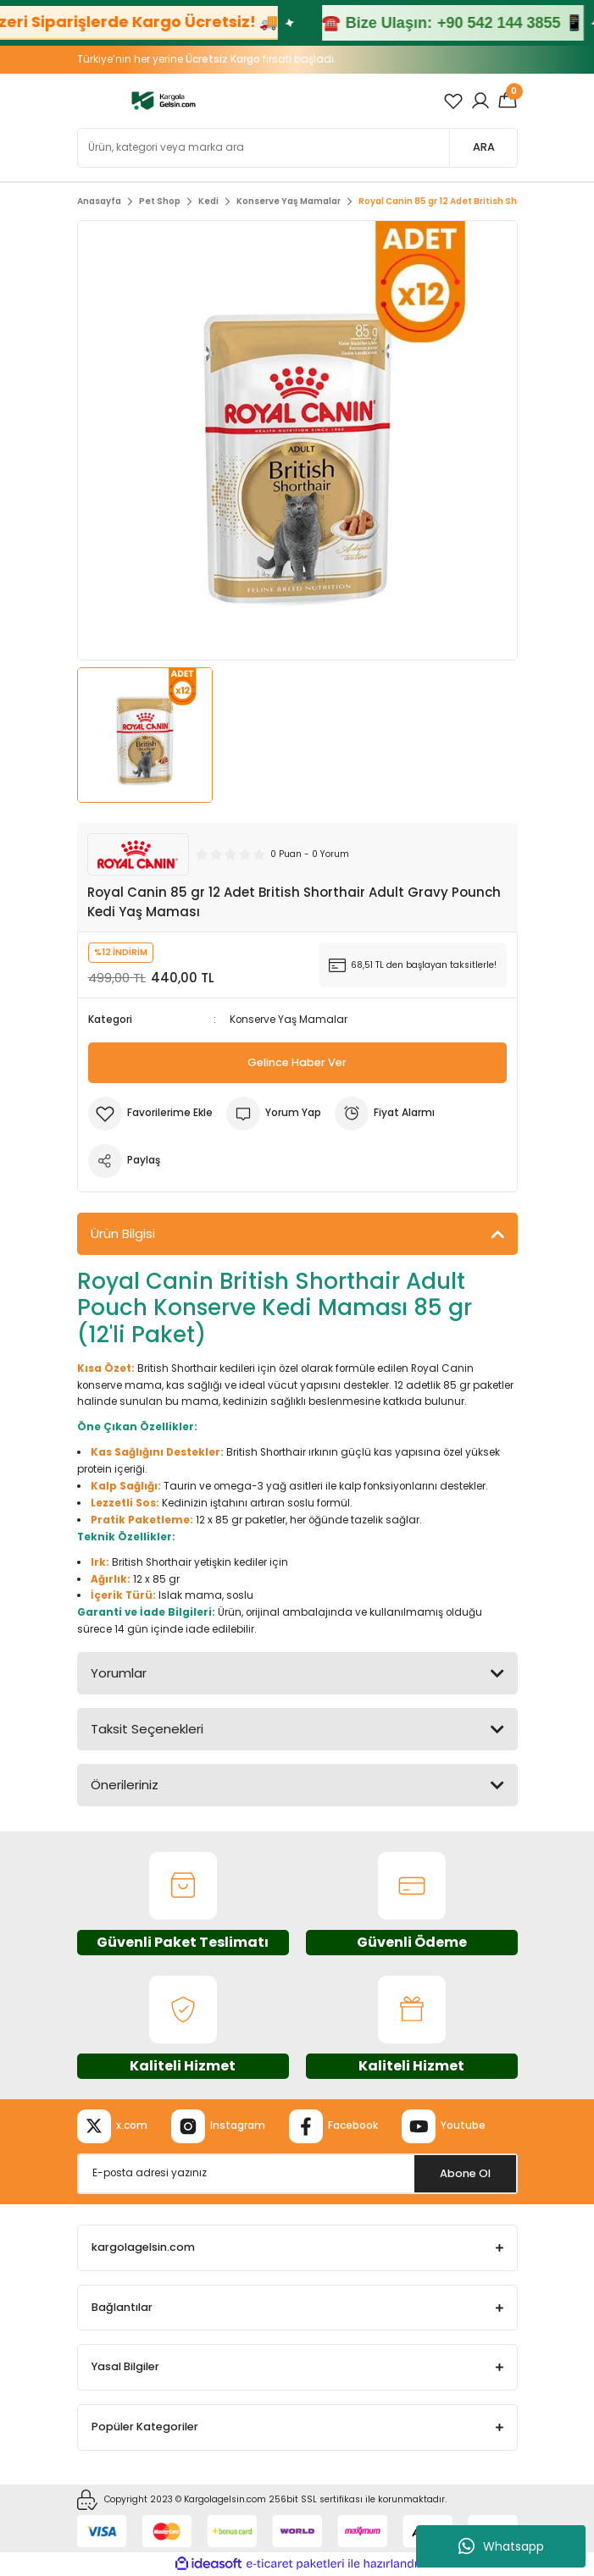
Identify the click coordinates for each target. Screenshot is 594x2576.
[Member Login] (480, 101)
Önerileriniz (124, 1785)
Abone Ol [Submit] (465, 2173)
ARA (484, 147)
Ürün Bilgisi (123, 1233)
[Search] (297, 148)
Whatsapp (501, 2546)
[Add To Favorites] (150, 1113)
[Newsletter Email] (297, 2173)
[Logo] (164, 100)
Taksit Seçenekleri (147, 1729)
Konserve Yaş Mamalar (288, 1019)
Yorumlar (119, 1673)
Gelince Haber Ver (297, 1062)
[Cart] (507, 101)
